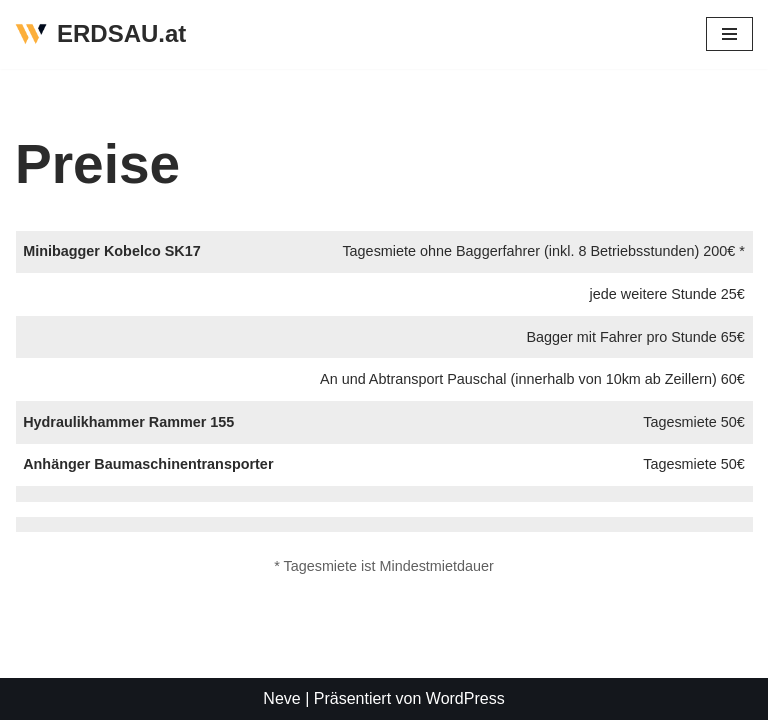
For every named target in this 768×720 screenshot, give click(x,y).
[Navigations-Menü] (729, 34)
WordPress (465, 698)
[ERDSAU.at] (100, 34)
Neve (281, 698)
